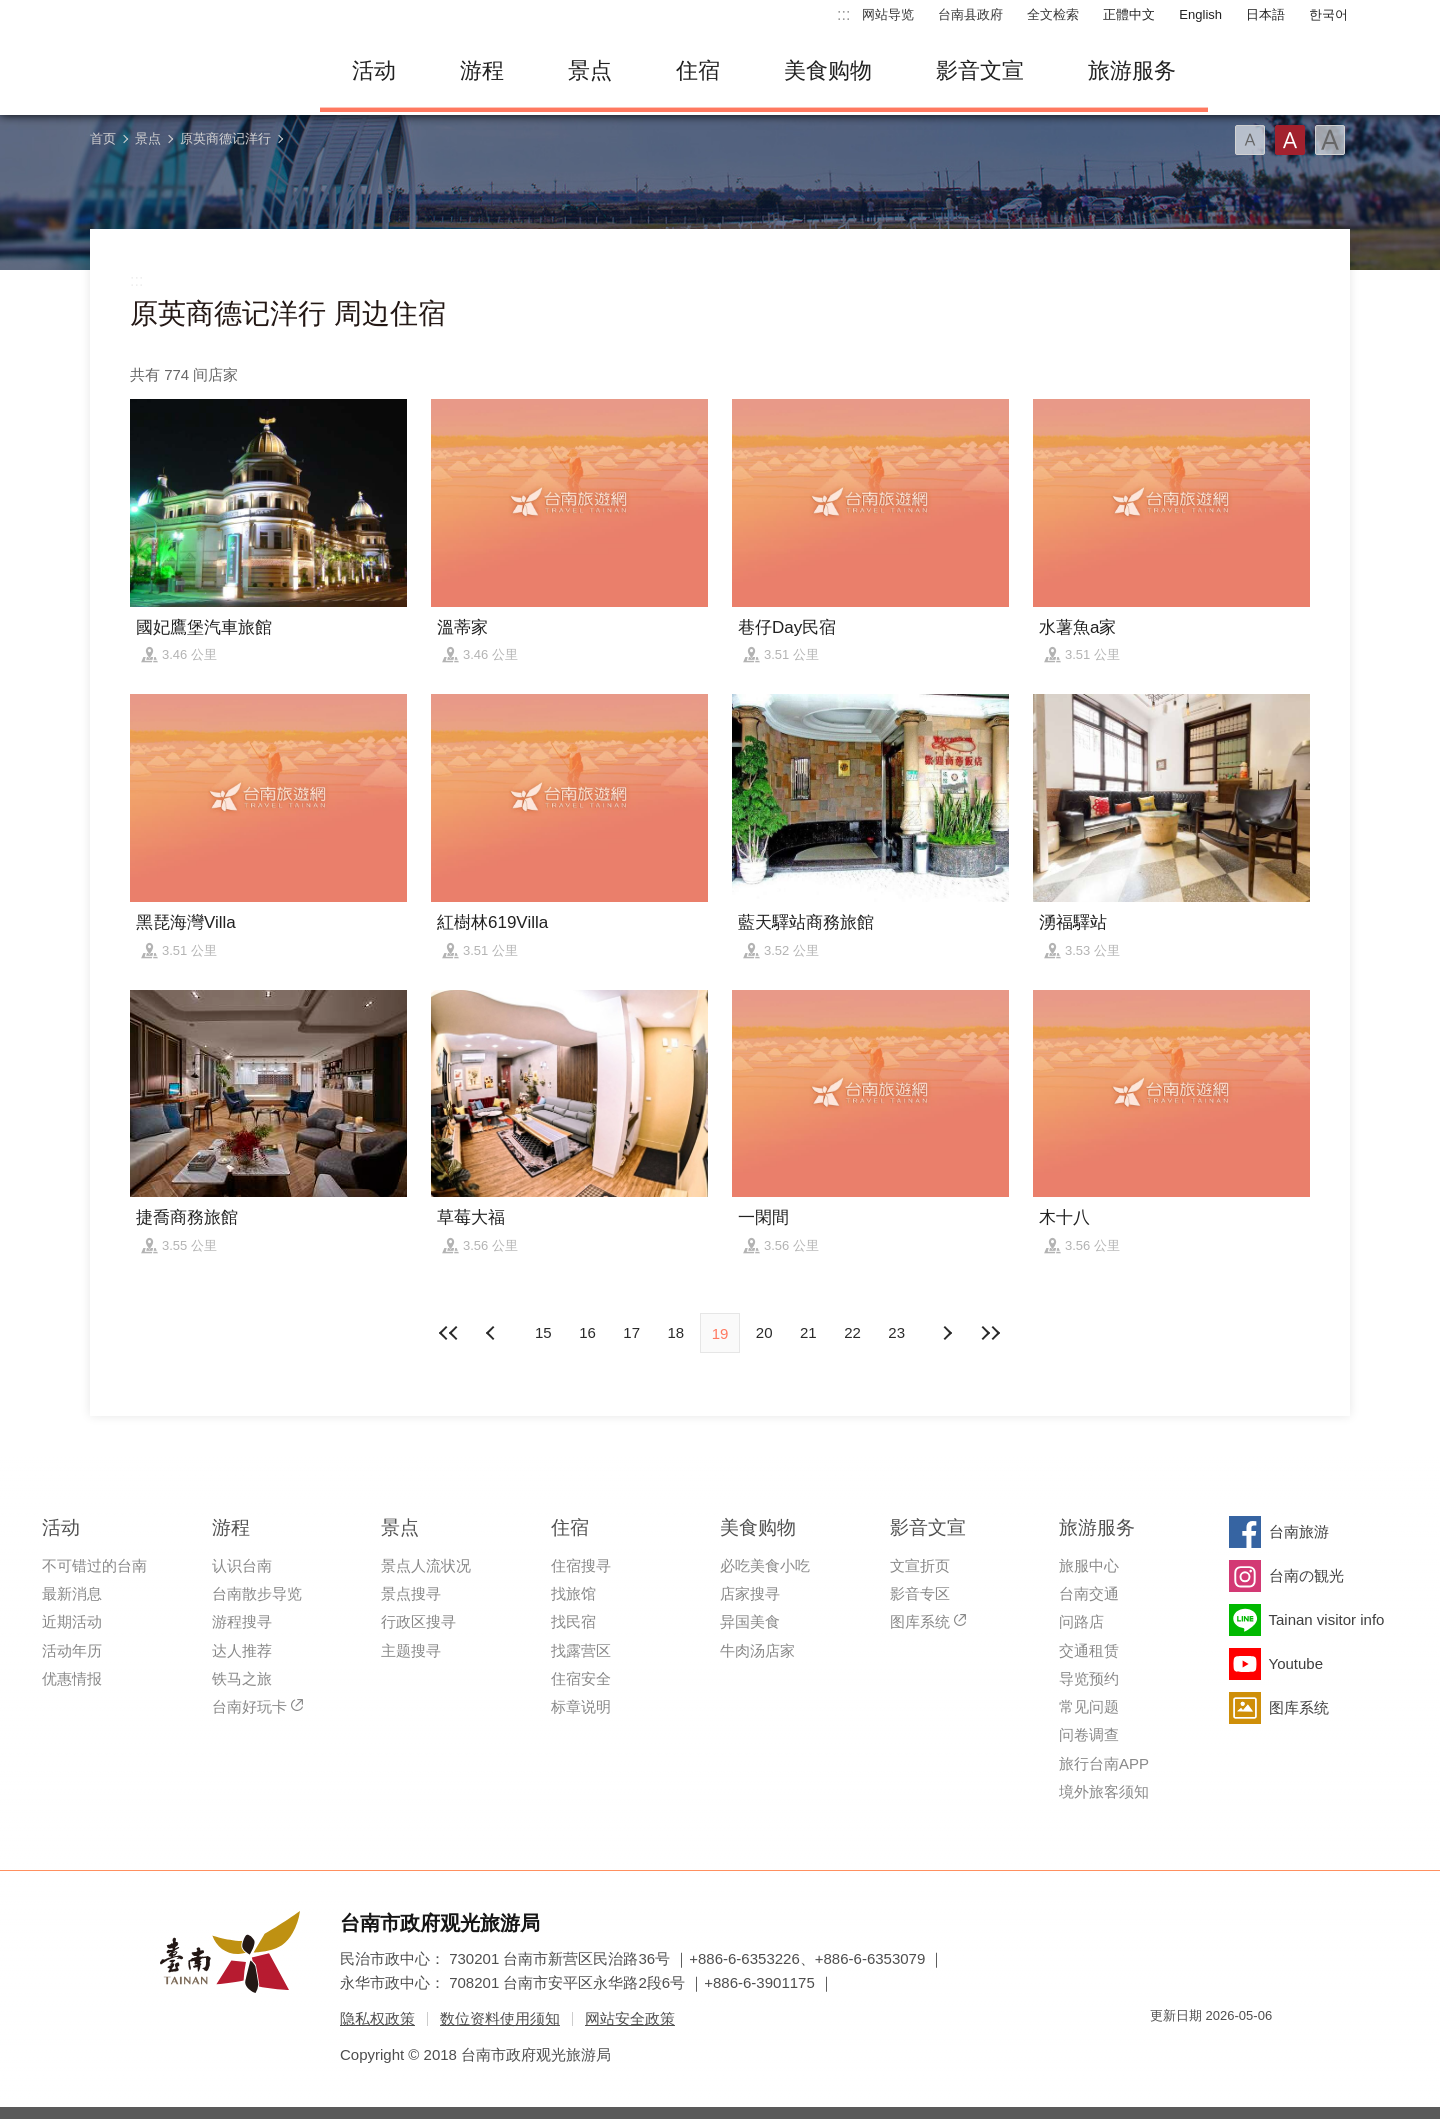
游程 (482, 70)
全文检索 (1053, 14)
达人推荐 (242, 1650)
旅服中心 (1089, 1565)
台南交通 (1089, 1593)
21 (808, 1332)
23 (896, 1332)
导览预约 (1089, 1678)
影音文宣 (980, 70)
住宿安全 (581, 1678)
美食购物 (828, 70)
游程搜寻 (242, 1621)
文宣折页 (920, 1565)
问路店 (1081, 1621)
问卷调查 (1089, 1734)
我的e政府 (1165, 2051)
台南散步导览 (257, 1593)
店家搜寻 (750, 1593)
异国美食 (750, 1621)
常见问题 (1089, 1706)
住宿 (698, 70)
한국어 (1328, 14)
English (1200, 14)
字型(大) (1330, 140)
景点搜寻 (411, 1593)
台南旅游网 (190, 71)
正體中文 (1129, 14)
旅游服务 (1132, 70)
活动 (374, 70)
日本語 (1265, 14)
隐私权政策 (377, 2018)
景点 (590, 70)
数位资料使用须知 (500, 2018)
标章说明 (581, 1706)
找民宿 (573, 1621)
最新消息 (72, 1593)
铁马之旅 (242, 1678)
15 (543, 1332)
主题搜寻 (411, 1650)
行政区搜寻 (418, 1621)
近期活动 (72, 1621)
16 (587, 1332)
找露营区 (581, 1650)
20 (764, 1332)
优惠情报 (72, 1678)
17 (631, 1332)
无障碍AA (1236, 2051)
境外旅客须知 (1104, 1791)
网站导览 (888, 14)
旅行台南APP (1104, 1763)
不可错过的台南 (94, 1565)
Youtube (1296, 1663)
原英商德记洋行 (225, 138)
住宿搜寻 (581, 1565)
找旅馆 (573, 1593)
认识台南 (242, 1565)
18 (675, 1332)
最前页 (449, 1333)
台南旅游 (1299, 1531)
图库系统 (920, 1621)
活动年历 (72, 1650)
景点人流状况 (426, 1565)
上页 (947, 1333)
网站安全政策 (630, 2018)
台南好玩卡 (249, 1706)
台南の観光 (1306, 1575)
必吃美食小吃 (765, 1565)
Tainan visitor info (1327, 1619)
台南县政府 (970, 14)
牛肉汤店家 (757, 1650)
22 (852, 1332)
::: (843, 14)
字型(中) (1290, 140)
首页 (103, 138)
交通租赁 (1089, 1650)
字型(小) (1250, 140)
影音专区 (920, 1593)
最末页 (991, 1333)
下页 (493, 1333)
